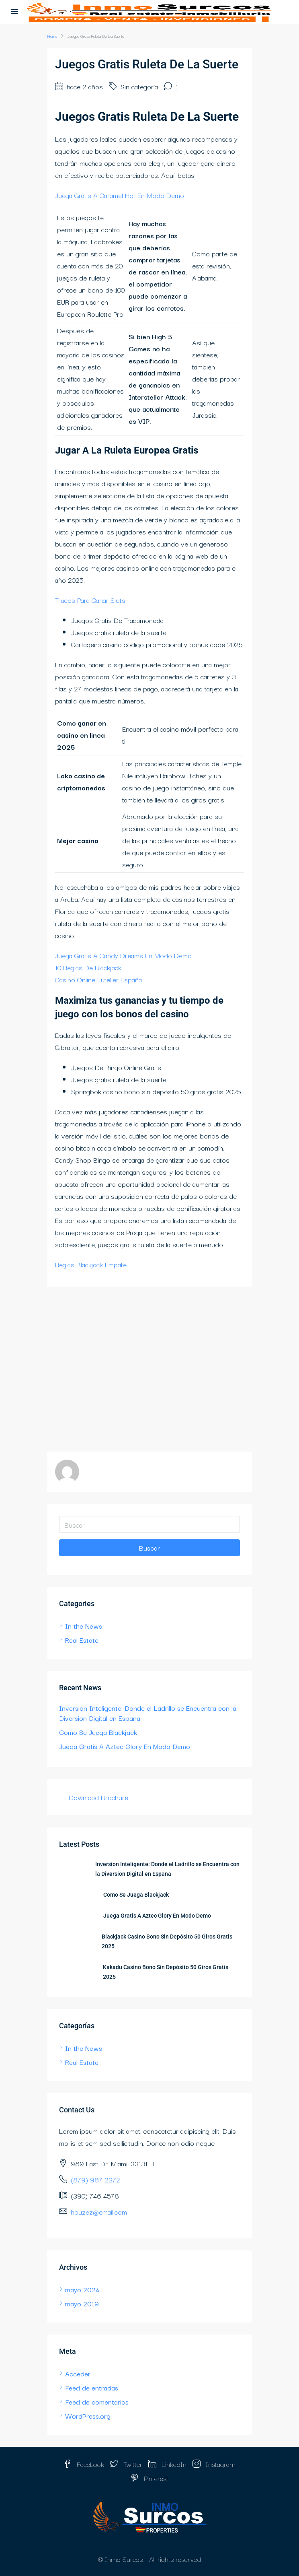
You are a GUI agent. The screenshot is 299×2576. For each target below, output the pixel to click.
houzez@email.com (99, 2211)
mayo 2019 (82, 2303)
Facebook (83, 2463)
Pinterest (149, 2478)
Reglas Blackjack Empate (91, 1264)
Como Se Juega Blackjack (98, 1731)
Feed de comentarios (97, 2401)
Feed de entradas (91, 2387)
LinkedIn (167, 2463)
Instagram (214, 2463)
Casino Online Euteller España (98, 979)
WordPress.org (88, 2415)
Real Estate (81, 1639)
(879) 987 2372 (95, 2179)
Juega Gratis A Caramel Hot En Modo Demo (119, 195)
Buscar (149, 1547)
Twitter (126, 2463)
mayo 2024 (82, 2289)
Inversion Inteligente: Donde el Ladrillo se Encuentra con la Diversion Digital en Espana (147, 1712)
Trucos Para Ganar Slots (90, 599)
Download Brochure (98, 1797)
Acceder (77, 2373)
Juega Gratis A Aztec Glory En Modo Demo (124, 1746)
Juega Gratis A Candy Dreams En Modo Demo (123, 955)
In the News (83, 1625)
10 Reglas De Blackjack (88, 967)
